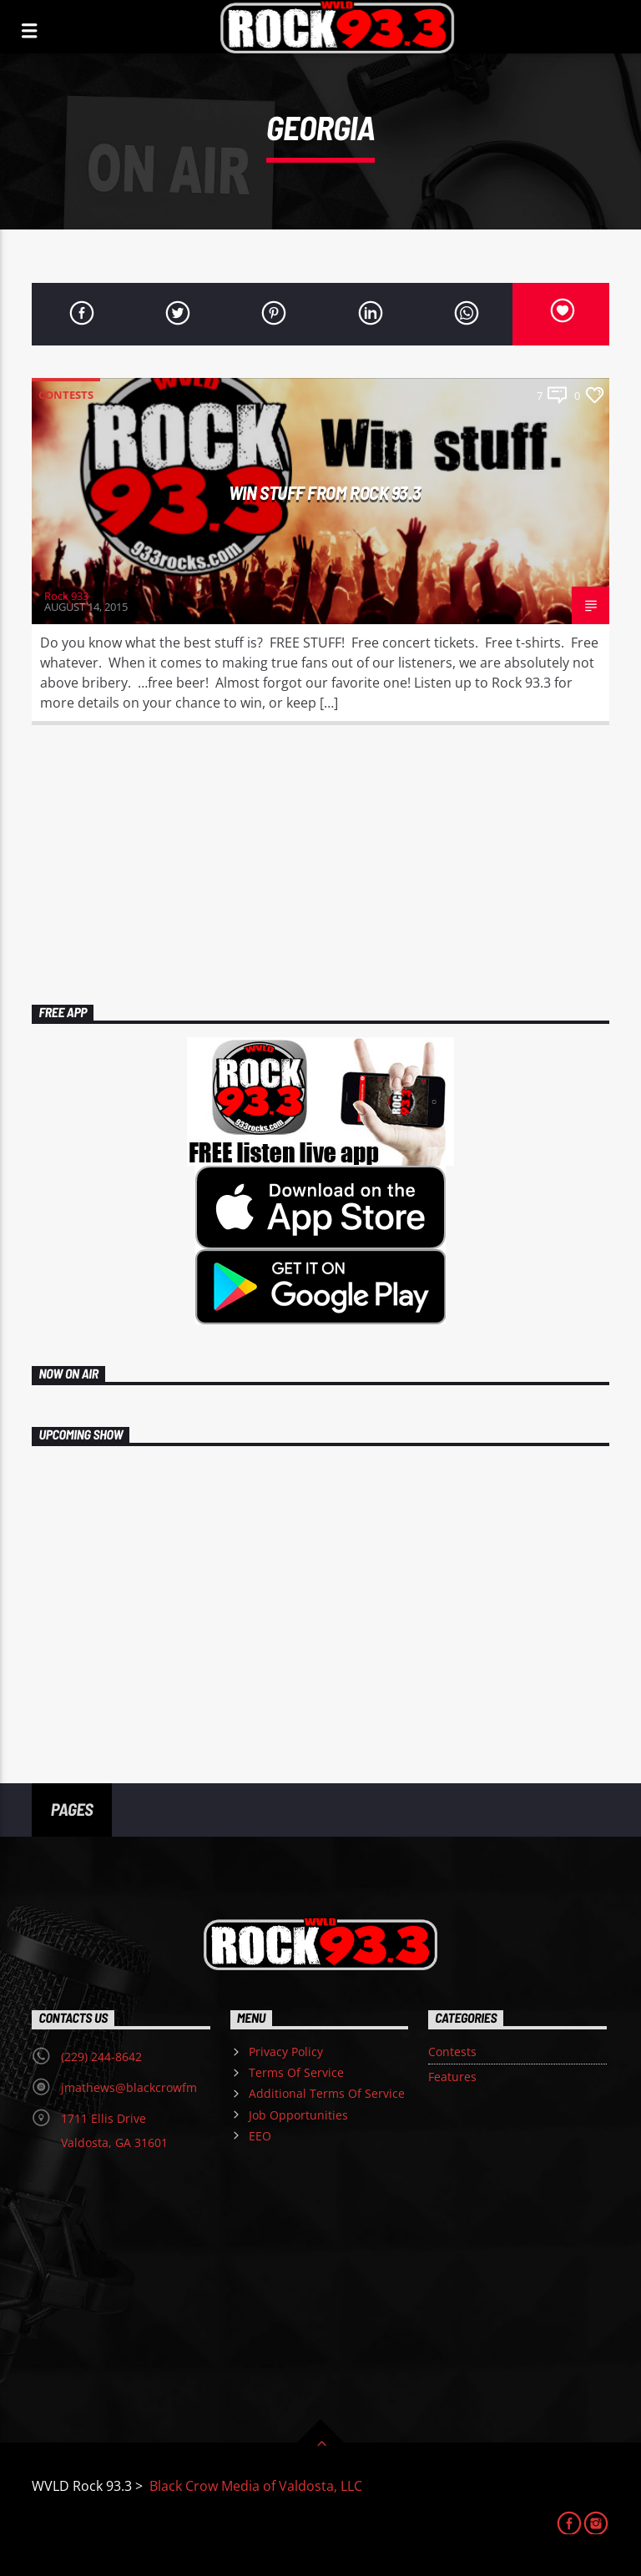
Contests (65, 394)
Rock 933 (66, 595)
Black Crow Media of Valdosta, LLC (254, 2486)
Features (452, 2076)
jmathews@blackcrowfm (129, 2087)
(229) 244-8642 (101, 2056)
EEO (260, 2136)
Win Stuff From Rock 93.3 (325, 492)
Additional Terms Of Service (327, 2093)
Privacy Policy (286, 2051)
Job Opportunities (298, 2115)
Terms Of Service (296, 2072)
